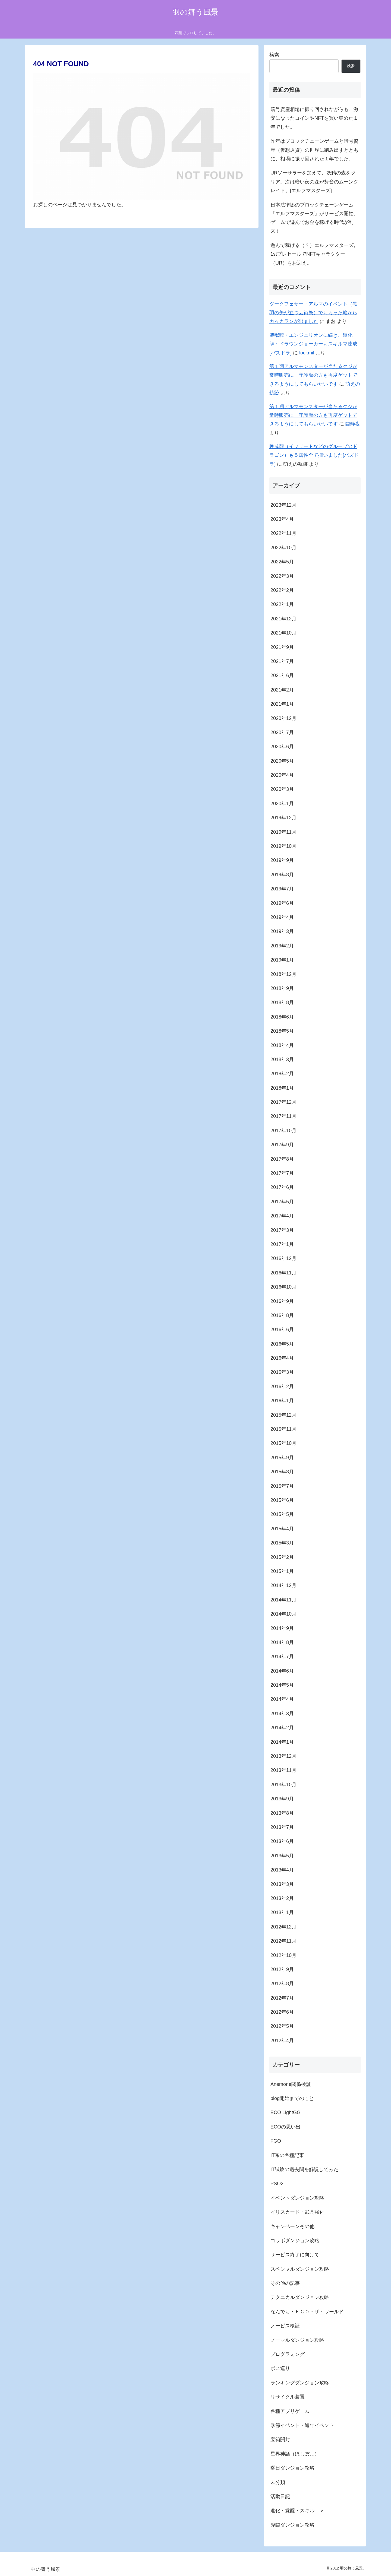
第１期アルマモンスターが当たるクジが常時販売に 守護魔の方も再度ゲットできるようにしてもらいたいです (313, 375)
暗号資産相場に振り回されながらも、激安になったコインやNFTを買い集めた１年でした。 (314, 118)
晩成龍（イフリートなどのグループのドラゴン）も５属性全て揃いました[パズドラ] (314, 455)
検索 (274, 55)
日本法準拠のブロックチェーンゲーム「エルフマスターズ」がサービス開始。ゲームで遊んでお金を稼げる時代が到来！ (314, 218)
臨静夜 (352, 424)
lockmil (306, 353)
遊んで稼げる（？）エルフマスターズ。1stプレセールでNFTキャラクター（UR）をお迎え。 (314, 254)
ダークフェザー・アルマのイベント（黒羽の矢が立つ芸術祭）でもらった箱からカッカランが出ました (313, 312)
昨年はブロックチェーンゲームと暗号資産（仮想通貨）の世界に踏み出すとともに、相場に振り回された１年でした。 (314, 149)
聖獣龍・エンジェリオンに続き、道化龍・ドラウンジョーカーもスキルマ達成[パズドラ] (313, 344)
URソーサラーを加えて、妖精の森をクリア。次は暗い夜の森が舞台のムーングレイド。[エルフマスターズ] (314, 181)
